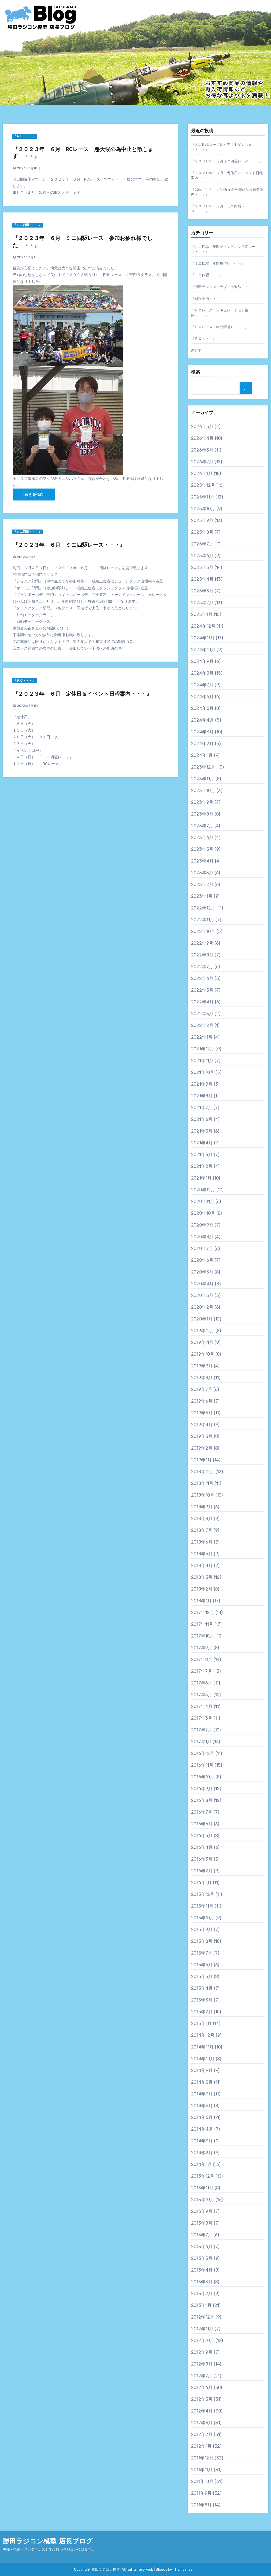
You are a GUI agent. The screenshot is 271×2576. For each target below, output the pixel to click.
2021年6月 (202, 1119)
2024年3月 (202, 731)
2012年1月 (201, 2446)
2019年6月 (202, 1401)
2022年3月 (202, 1013)
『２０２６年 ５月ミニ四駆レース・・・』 (227, 161)
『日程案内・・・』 (207, 298)
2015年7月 (201, 1953)
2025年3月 (202, 591)
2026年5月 (202, 426)
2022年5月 (202, 990)
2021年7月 (201, 1107)
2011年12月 (202, 2458)
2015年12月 (203, 1894)
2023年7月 (202, 825)
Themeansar (183, 2569)
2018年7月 (201, 1530)
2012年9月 (202, 2352)
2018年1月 (201, 1600)
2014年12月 (203, 2035)
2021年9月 (202, 1084)
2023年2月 (202, 884)
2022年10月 (203, 931)
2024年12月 (203, 626)
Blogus (161, 2569)
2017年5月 (201, 1694)
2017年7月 (201, 1671)
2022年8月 (202, 955)
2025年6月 (202, 555)
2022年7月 (202, 966)
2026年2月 (202, 461)
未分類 (196, 350)
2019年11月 (202, 1342)
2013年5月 (202, 2258)
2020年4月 (202, 1283)
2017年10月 (202, 1636)
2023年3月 (202, 872)
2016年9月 (202, 1788)
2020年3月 (202, 1295)
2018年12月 (203, 1471)
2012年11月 (202, 2328)
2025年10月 (203, 508)
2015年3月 (202, 2000)
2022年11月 (203, 919)
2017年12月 (202, 1612)
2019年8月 (202, 1377)
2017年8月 (201, 1659)
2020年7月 (202, 1248)
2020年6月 (202, 1260)
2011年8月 (201, 2505)
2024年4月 (202, 720)
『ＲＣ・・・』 (24, 136)
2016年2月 (202, 1870)
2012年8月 (202, 2364)
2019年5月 (202, 1413)
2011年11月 (202, 2469)
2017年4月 (202, 1706)
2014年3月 (202, 2141)
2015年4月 (202, 1988)
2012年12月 (203, 2317)
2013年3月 (202, 2281)
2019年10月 (203, 1354)
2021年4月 (202, 1142)
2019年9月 (202, 1366)
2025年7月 (202, 544)
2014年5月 (202, 2117)
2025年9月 (202, 520)
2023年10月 (203, 790)
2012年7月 (201, 2375)
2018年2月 (202, 1589)
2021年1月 (201, 1178)
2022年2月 (202, 1025)
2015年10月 (203, 1917)
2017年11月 (202, 1624)
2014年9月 (202, 2070)
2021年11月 (202, 1060)
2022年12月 (203, 908)
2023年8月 (202, 814)
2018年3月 (202, 1577)
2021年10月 (203, 1072)
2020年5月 (202, 1272)
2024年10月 (203, 649)
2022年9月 (202, 943)
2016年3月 (202, 1859)
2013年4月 (202, 2270)
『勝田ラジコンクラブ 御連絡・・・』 (223, 287)
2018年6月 (202, 1542)
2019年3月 (202, 1436)
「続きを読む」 (34, 494)
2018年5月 (202, 1553)
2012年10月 (203, 2340)
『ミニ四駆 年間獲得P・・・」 (217, 263)
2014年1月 (201, 2164)
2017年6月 (201, 1683)
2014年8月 (202, 2082)
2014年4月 (202, 2129)
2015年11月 (202, 1906)
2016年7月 (201, 1812)
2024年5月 (202, 708)
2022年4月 (202, 1002)
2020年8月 (202, 1236)
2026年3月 (202, 450)
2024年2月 (202, 743)
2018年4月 (202, 1565)
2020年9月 (202, 1225)
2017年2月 (201, 1730)
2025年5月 (202, 567)
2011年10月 (202, 2481)
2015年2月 (202, 2011)
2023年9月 (202, 802)
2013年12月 (203, 2176)
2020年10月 (203, 1213)
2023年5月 (202, 849)
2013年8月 (202, 2223)
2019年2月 (202, 1448)
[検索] (245, 388)
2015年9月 (202, 1929)
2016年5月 (202, 1835)
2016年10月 (203, 1777)
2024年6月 (202, 696)
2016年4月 (202, 1847)
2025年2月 (202, 602)
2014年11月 (202, 2047)
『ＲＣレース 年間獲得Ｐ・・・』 (219, 327)
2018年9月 (202, 1506)
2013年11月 (202, 2187)
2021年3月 (202, 1154)
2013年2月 (202, 2293)
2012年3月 (202, 2422)
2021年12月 (203, 1048)
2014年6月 (202, 2105)
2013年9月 (202, 2211)
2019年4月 (202, 1424)
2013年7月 (201, 2234)
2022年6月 (202, 978)
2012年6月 (202, 2387)
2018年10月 (203, 1495)
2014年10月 (203, 2058)
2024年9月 (202, 661)
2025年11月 (203, 497)
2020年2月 (202, 1307)
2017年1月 (201, 1741)
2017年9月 (201, 1647)
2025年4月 (202, 579)
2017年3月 (201, 1718)
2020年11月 (203, 1201)
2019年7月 (201, 1389)
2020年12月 (203, 1189)
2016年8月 (202, 1800)
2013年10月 (203, 2199)
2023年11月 (203, 778)
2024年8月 (202, 673)
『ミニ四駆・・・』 (27, 225)
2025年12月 (203, 485)
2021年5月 (202, 1131)
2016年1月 (201, 1882)
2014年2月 (202, 2152)
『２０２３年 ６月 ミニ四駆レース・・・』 (69, 545)
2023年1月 (202, 896)
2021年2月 (202, 1166)
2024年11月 (203, 638)
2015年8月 (202, 1941)
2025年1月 (202, 614)
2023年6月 (202, 837)
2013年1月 (201, 2305)
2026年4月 (202, 438)
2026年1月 (202, 473)
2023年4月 (202, 861)
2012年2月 (202, 2434)
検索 (195, 372)
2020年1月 (202, 1319)
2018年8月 (202, 1518)
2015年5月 (202, 1976)
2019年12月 (203, 1330)
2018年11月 (202, 1483)
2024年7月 (202, 684)
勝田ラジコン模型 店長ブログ (48, 2541)
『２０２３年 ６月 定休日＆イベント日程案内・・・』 (82, 694)
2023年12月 (203, 767)
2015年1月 (201, 2023)
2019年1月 (201, 1459)
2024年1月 (202, 755)
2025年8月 (202, 532)
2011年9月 (201, 2493)
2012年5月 (202, 2399)
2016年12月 (203, 1753)
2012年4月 (202, 2411)
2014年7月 (202, 2094)
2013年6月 (202, 2246)
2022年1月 (202, 1037)
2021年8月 (202, 1095)
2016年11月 (202, 1765)
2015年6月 (202, 1964)
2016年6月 (202, 1823)
